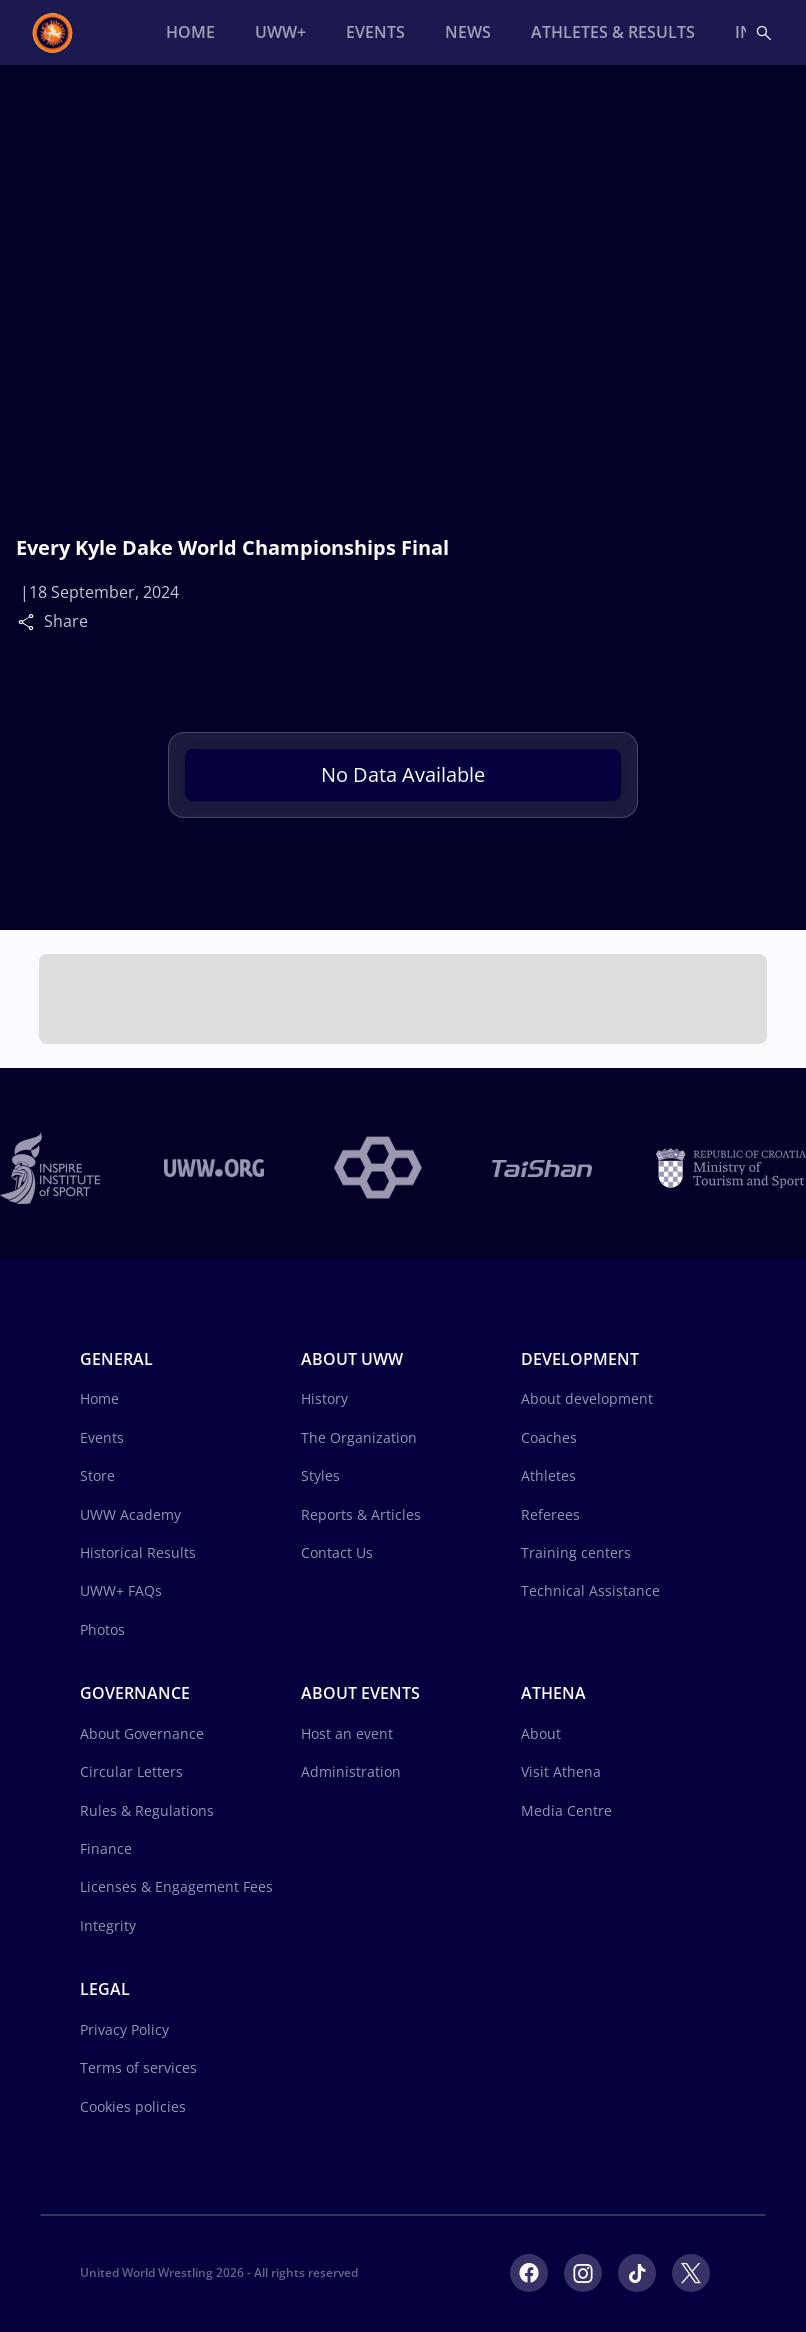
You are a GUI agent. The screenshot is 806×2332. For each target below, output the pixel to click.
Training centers (576, 1552)
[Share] (31, 621)
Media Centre (566, 1810)
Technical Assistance (590, 1590)
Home (99, 1398)
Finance (106, 1848)
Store (97, 1475)
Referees (550, 1514)
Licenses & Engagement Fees (176, 1886)
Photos (102, 1629)
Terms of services (138, 2067)
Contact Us (337, 1552)
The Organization (359, 1437)
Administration (351, 1771)
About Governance (142, 1733)
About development (587, 1398)
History (324, 1398)
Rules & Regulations (147, 1810)
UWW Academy (130, 1514)
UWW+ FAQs (121, 1590)
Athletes (548, 1475)
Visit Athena (561, 1771)
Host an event (347, 1733)
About (541, 1733)
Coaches (549, 1437)
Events (102, 1437)
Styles (320, 1475)
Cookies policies (133, 2106)
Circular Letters (131, 1771)
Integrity (108, 1925)
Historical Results (138, 1552)
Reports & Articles (361, 1514)
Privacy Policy (124, 2029)
